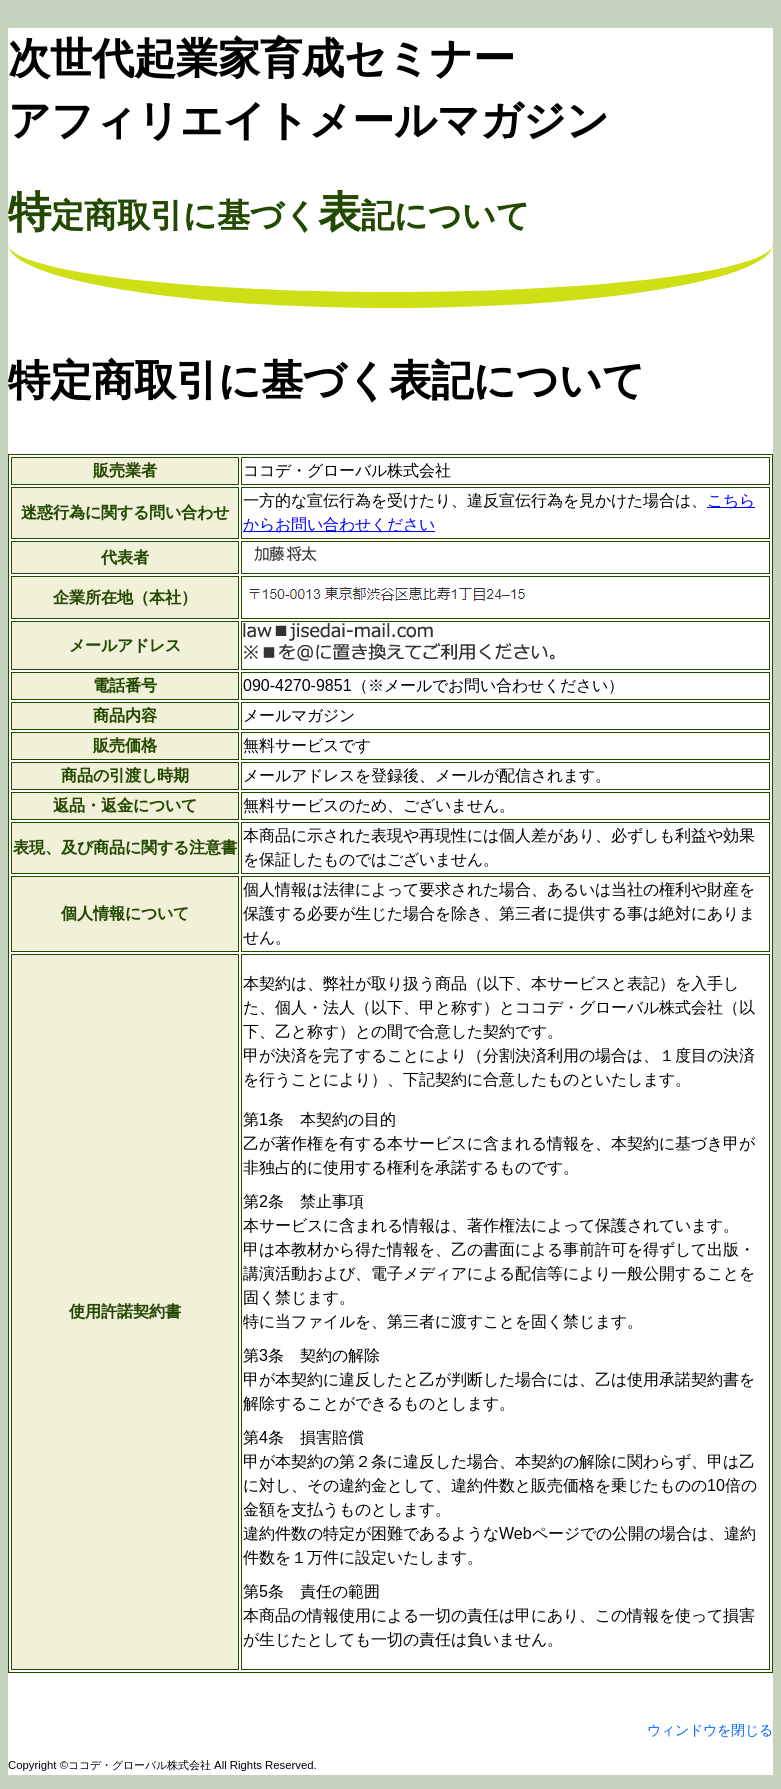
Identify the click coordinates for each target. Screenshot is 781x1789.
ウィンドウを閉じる (710, 1730)
